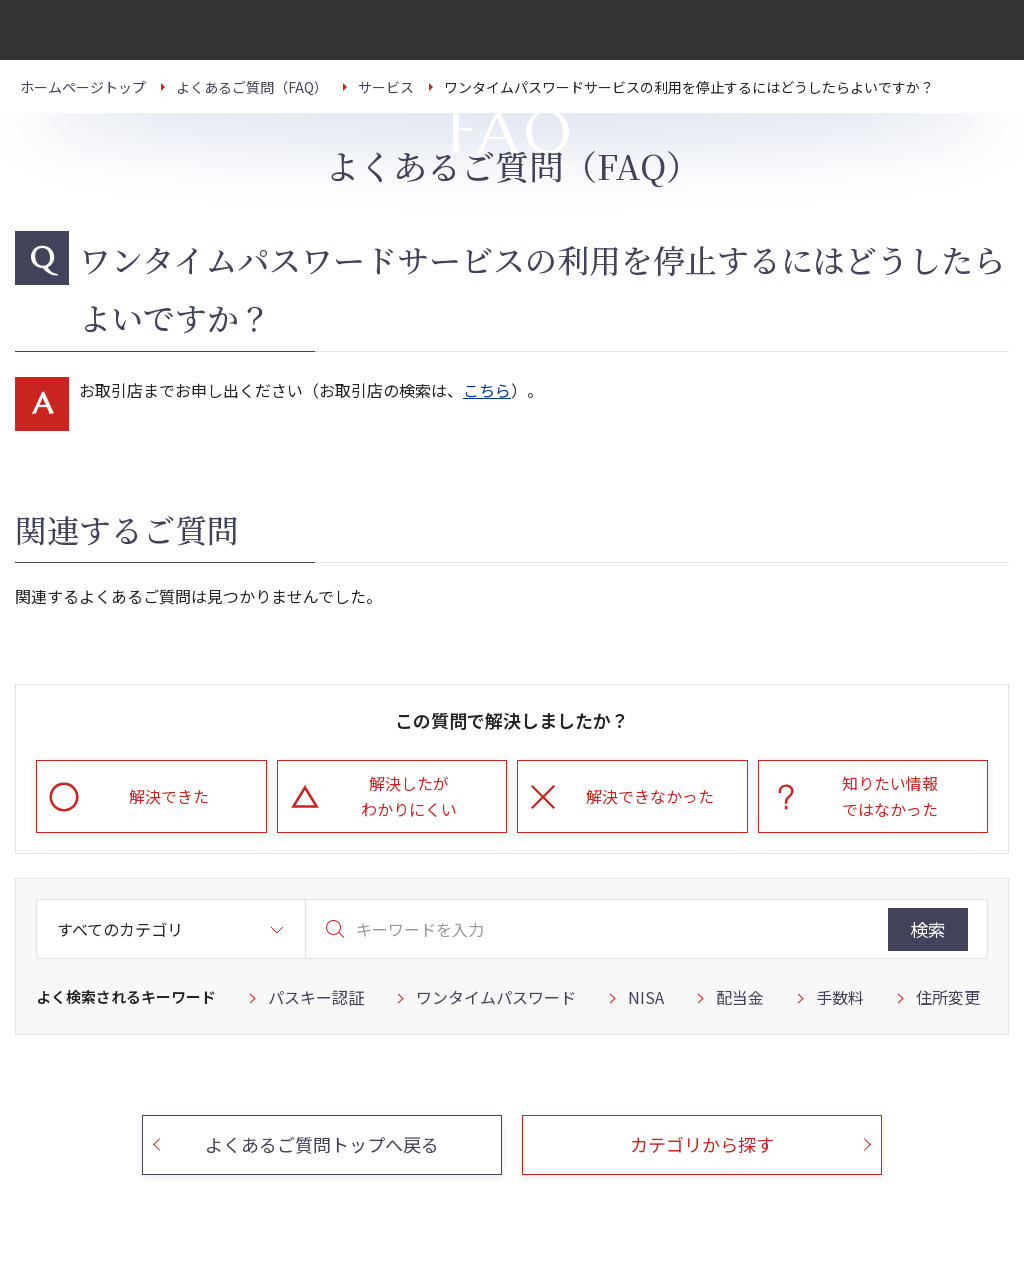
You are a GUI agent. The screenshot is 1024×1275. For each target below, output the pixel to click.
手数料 (840, 997)
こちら (487, 390)
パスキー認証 (316, 997)
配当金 (740, 997)
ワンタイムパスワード (496, 997)
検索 (928, 929)
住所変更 (948, 997)
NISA (646, 997)
